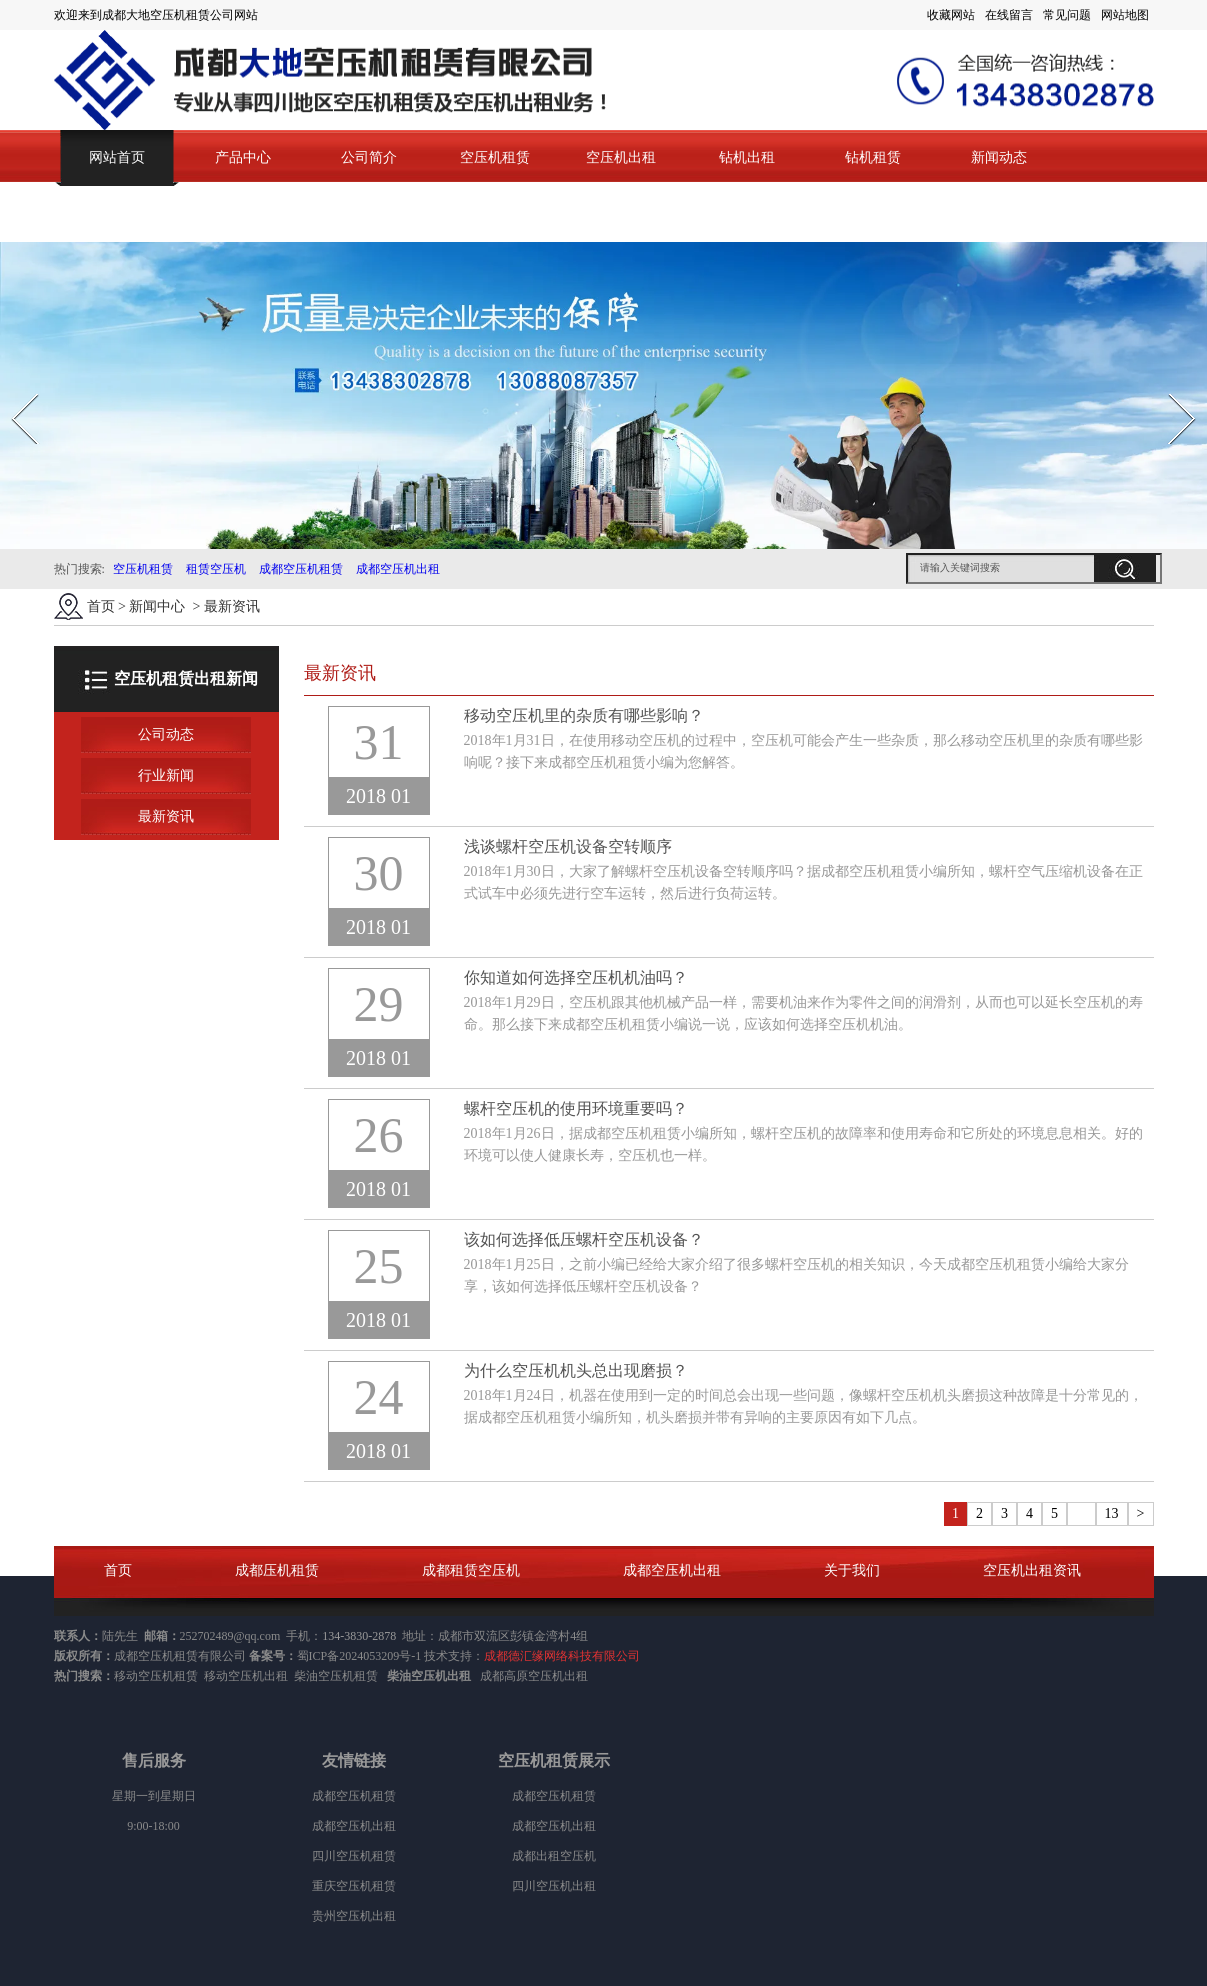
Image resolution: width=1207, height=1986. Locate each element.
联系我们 (117, 213)
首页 (101, 606)
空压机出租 (621, 157)
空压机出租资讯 (1032, 1570)
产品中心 (243, 157)
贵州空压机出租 (354, 1916)
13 (1112, 1513)
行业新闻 (166, 775)
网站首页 (117, 157)
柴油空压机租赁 (336, 1676)
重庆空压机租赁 (354, 1886)
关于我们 (852, 1570)
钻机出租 (747, 157)
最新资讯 (166, 816)
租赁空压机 (216, 569)
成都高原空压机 (522, 1676)
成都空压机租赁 (301, 569)
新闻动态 (999, 157)
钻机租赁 (873, 157)
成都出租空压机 (554, 1856)
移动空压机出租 (246, 1676)
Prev (13, 387)
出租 (576, 1676)
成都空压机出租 (398, 569)
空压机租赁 (495, 157)
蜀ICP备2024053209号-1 (359, 1656)
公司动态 (166, 734)
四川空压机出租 (554, 1886)
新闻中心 (157, 606)
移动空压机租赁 (156, 1676)
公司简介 (369, 157)
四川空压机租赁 (354, 1856)
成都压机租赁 (277, 1570)
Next (1170, 387)
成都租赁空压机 (471, 1570)
